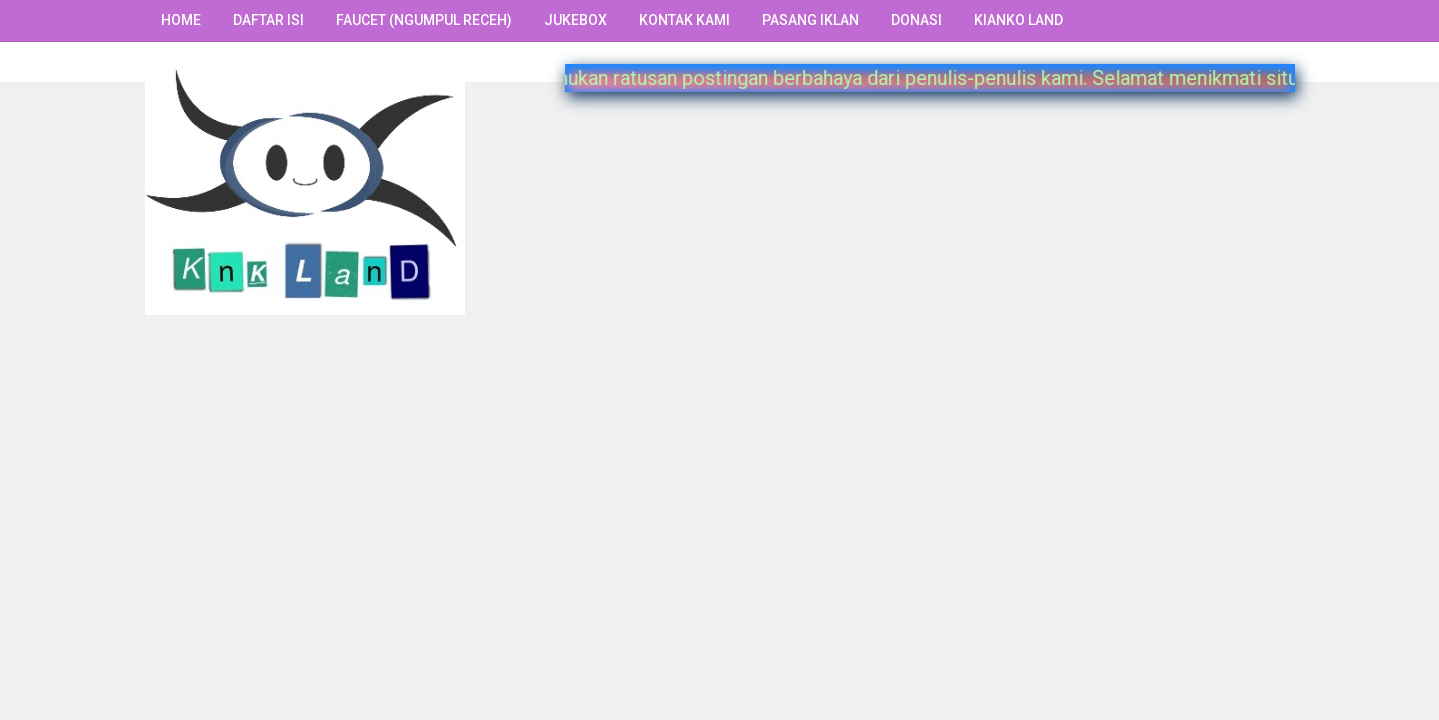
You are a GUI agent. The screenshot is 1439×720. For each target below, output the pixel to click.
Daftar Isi (268, 20)
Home (181, 20)
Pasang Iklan (810, 20)
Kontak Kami (684, 20)
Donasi (916, 20)
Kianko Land (1018, 20)
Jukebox (575, 20)
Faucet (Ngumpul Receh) (424, 20)
